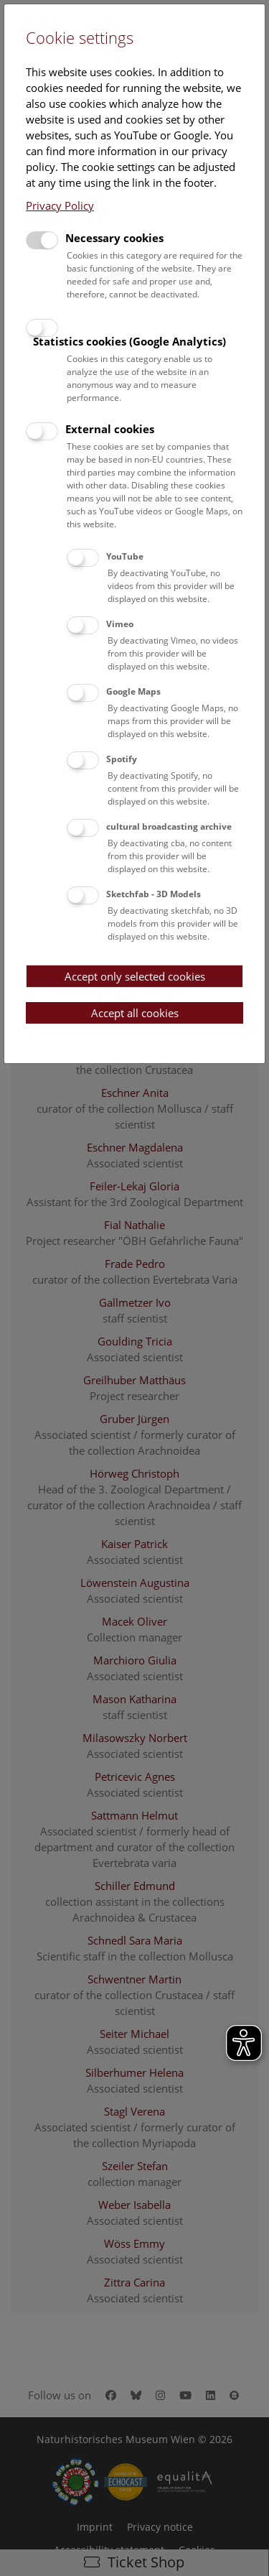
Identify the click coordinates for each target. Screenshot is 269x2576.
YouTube (124, 556)
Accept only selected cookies (135, 976)
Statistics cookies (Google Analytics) (129, 341)
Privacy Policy (60, 205)
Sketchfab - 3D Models (153, 894)
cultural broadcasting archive (169, 826)
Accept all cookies (135, 1013)
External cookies (109, 429)
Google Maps (133, 691)
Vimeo (119, 624)
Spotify (121, 759)
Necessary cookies (114, 238)
